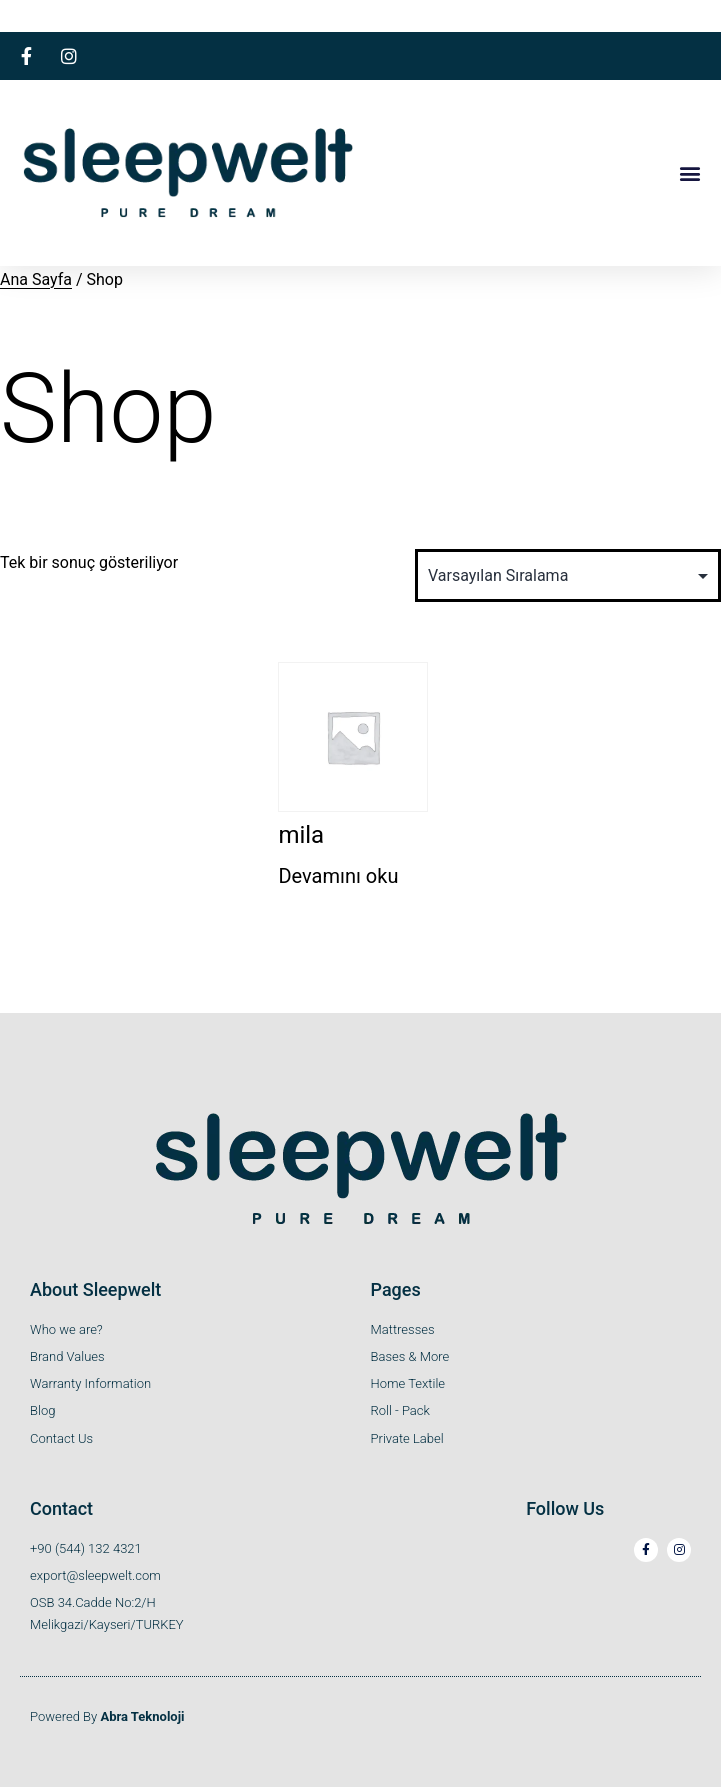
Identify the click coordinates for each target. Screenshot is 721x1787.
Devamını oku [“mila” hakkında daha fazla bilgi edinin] (338, 876)
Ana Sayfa (36, 279)
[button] (689, 172)
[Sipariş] (568, 575)
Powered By (107, 1716)
